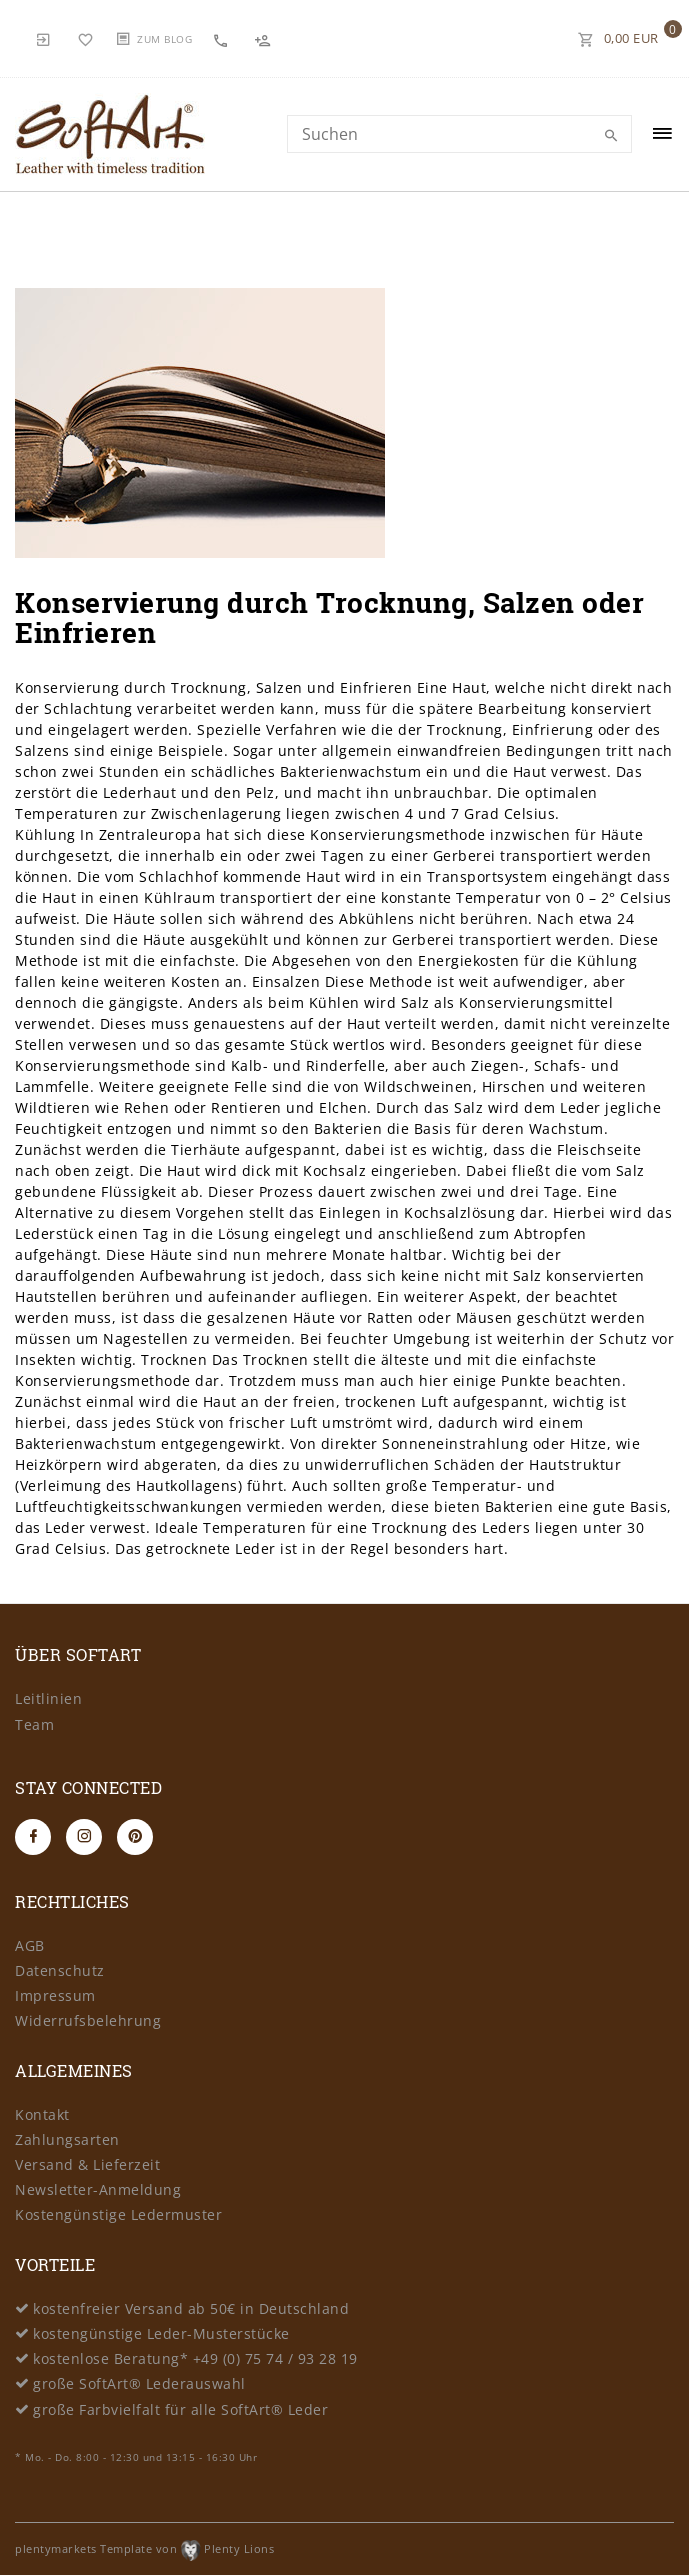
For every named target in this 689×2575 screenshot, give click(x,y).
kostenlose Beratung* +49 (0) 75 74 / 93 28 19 (195, 2358)
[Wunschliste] (86, 38)
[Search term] (459, 134)
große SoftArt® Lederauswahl (139, 2383)
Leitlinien (48, 1698)
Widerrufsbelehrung (88, 2020)
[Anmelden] (44, 38)
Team (34, 1724)
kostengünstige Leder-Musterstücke (161, 2333)
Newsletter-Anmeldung (98, 2189)
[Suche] (612, 136)
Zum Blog (164, 39)
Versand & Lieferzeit (87, 2164)
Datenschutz (60, 1970)
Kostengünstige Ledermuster (118, 2214)
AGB (30, 1945)
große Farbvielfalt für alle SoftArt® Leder (180, 2409)
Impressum (55, 1995)
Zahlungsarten (67, 2139)
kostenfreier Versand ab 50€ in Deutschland (191, 2308)
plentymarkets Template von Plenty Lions (144, 2548)
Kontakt (42, 2114)
